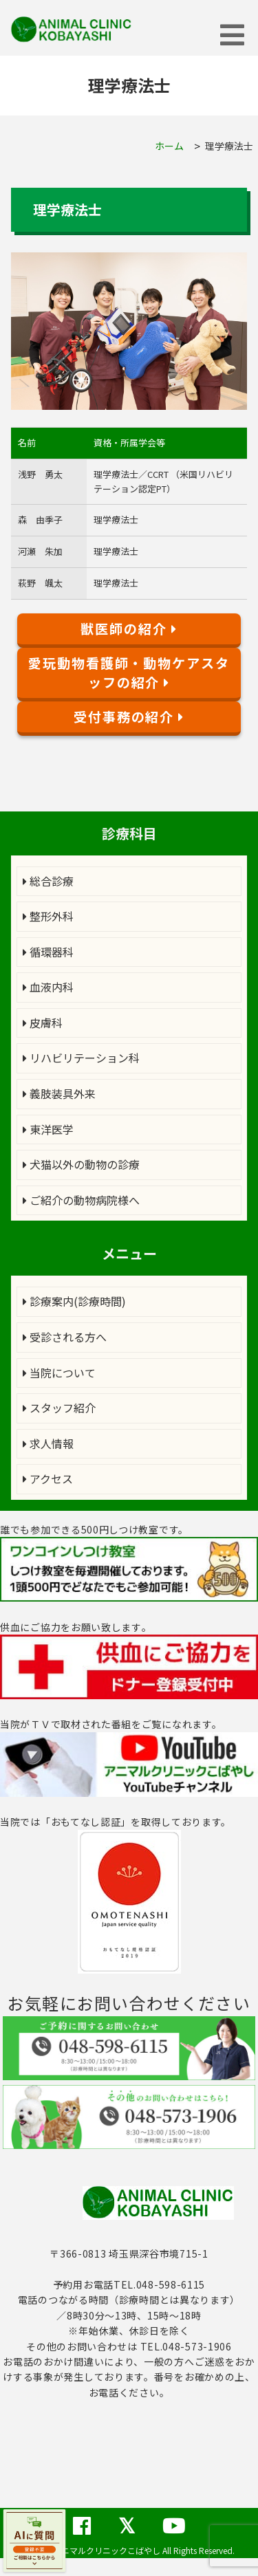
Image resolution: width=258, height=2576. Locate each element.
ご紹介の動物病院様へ (81, 1200)
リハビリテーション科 (81, 1057)
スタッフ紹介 (59, 1407)
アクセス (48, 1478)
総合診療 (48, 881)
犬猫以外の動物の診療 (81, 1164)
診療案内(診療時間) (74, 1301)
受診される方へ (65, 1337)
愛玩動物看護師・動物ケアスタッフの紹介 (129, 672)
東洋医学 (48, 1129)
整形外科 (48, 916)
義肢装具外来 (59, 1093)
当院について (59, 1372)
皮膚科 (43, 1022)
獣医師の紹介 (128, 628)
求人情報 (48, 1443)
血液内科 (48, 987)
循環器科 (48, 951)
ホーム (169, 146)
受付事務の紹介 (129, 716)
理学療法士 (229, 146)
